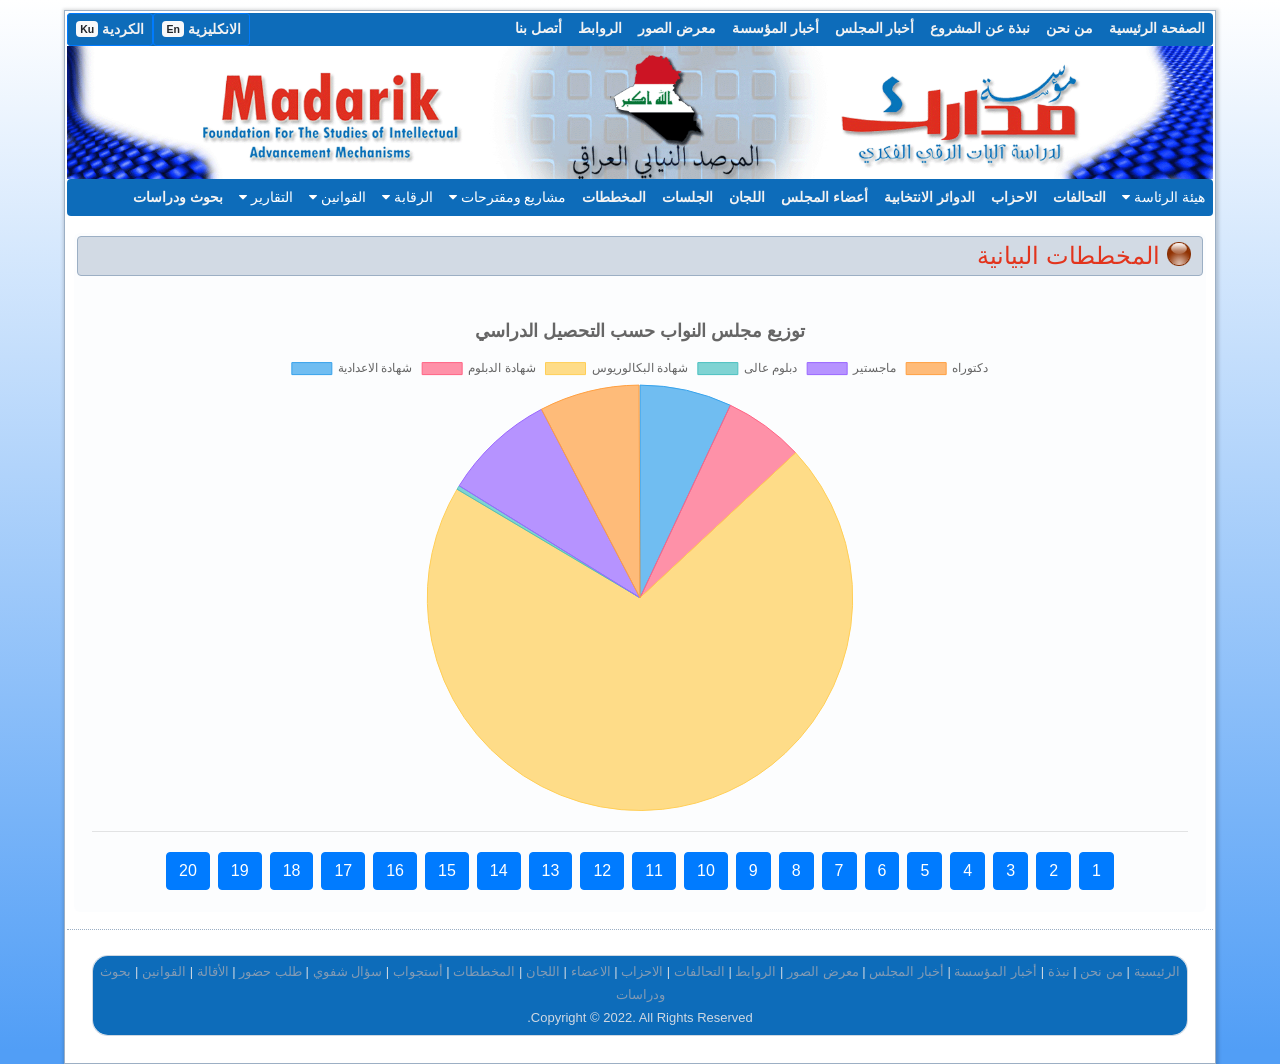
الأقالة (213, 971)
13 (551, 870)
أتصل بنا (538, 28)
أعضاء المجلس (824, 197)
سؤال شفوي (348, 971)
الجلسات (687, 197)
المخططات (614, 197)
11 (654, 870)
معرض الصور (677, 28)
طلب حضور (270, 971)
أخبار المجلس (875, 28)
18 (292, 870)
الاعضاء (591, 971)
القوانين (337, 197)
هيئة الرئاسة (1163, 197)
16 (395, 870)
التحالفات (1079, 197)
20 (188, 870)
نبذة (1059, 971)
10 (706, 870)
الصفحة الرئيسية (1157, 28)
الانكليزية (201, 29)
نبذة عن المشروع (980, 28)
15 (447, 870)
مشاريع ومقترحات (508, 197)
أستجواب (418, 971)
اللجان (747, 197)
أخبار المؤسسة (775, 28)
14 (499, 870)
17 (343, 870)
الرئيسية (1157, 971)
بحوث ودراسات (178, 197)
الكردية (110, 29)
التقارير (266, 197)
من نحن (1069, 28)
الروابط (600, 28)
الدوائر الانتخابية (929, 197)
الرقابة (407, 197)
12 (602, 870)
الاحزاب (1014, 197)
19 (240, 870)
